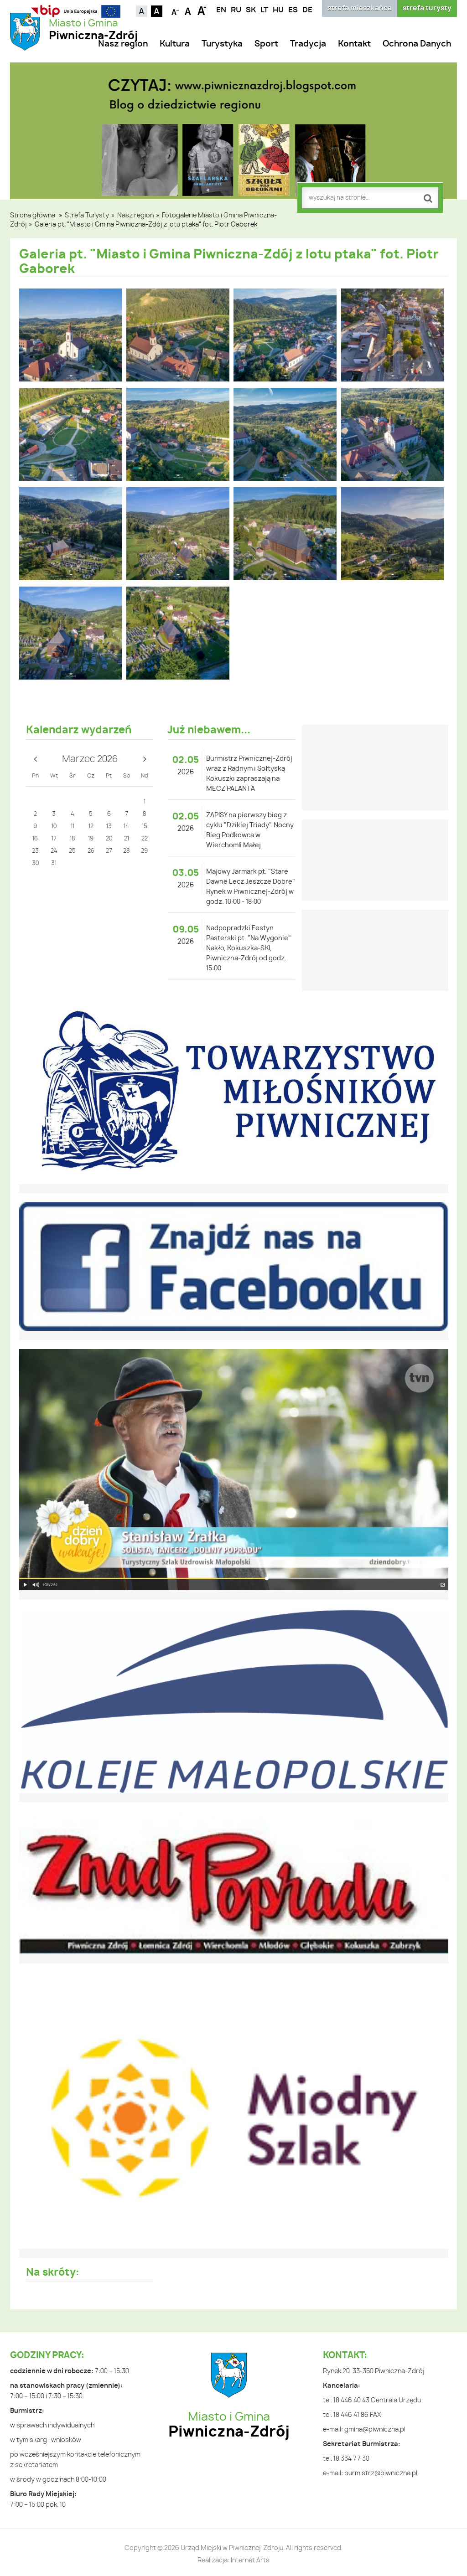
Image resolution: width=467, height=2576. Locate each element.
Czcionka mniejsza (175, 10)
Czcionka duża (202, 10)
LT (264, 10)
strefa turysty (427, 8)
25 (72, 851)
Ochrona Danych (417, 44)
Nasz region (123, 44)
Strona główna (32, 215)
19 (90, 839)
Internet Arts (250, 2560)
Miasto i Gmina (93, 30)
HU (278, 10)
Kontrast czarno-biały (156, 11)
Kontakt (354, 44)
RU (236, 10)
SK (251, 10)
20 (109, 839)
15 (144, 826)
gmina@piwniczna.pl (374, 2430)
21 (126, 839)
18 (72, 839)
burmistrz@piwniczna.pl (380, 2473)
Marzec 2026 (90, 759)
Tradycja (308, 44)
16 (35, 839)
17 (54, 839)
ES (293, 10)
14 (126, 826)
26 (91, 851)
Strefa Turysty (87, 215)
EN (221, 10)
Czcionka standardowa (188, 10)
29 (144, 851)
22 (144, 839)
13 (109, 826)
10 (54, 826)
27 (109, 851)
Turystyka (222, 44)
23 (35, 851)
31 (54, 863)
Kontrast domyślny (141, 11)
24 (54, 851)
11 (72, 826)
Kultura (175, 44)
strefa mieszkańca (359, 8)
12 (90, 826)
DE (307, 10)
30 (35, 863)
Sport (266, 44)
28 (126, 851)
